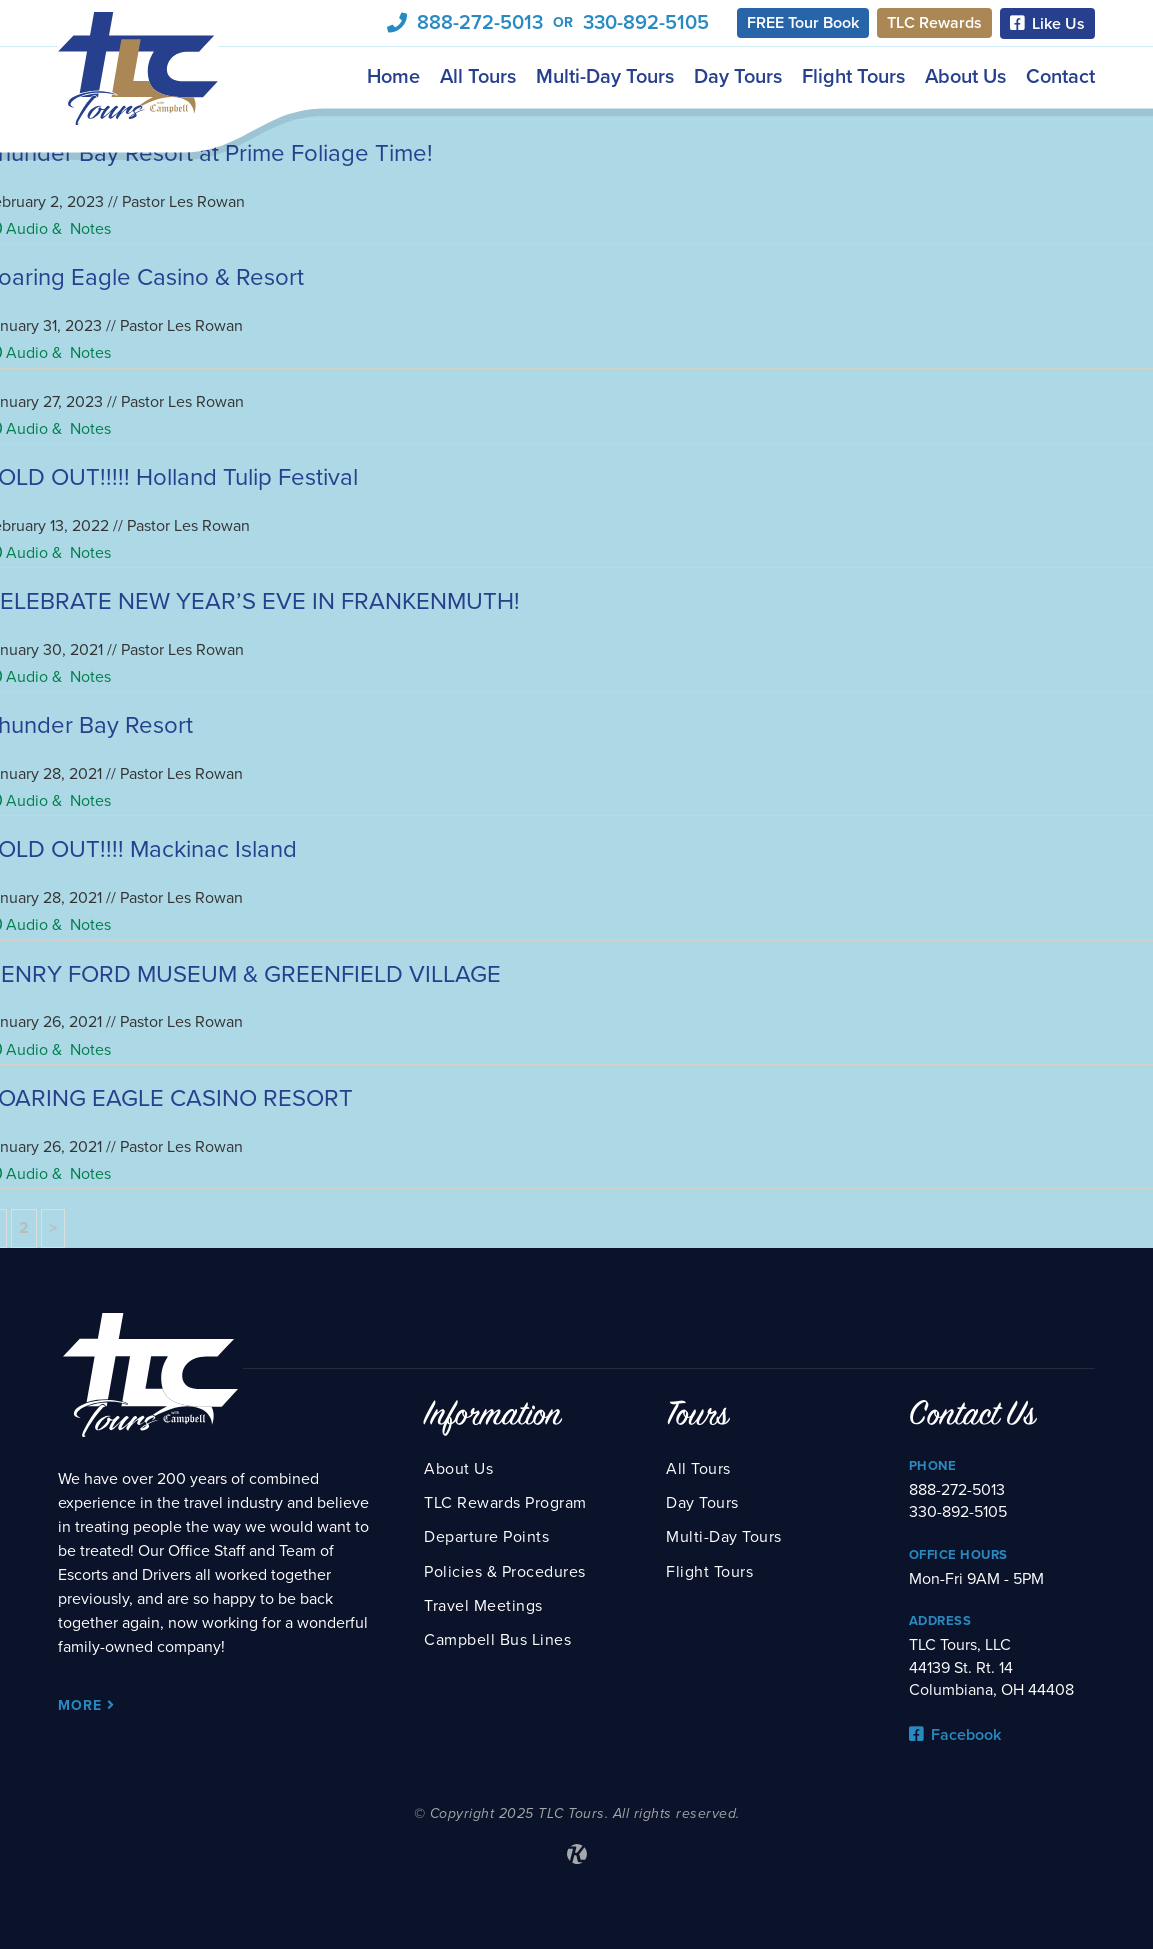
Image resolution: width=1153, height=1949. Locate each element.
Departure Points (486, 1537)
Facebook (955, 1735)
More (86, 1705)
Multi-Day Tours (605, 77)
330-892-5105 (646, 23)
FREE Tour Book (803, 23)
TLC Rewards (934, 23)
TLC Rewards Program (505, 1503)
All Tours (478, 77)
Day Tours (738, 77)
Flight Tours (853, 77)
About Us (965, 77)
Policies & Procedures (505, 1572)
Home (393, 77)
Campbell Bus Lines (497, 1640)
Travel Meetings (483, 1606)
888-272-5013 (480, 23)
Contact (1060, 77)
